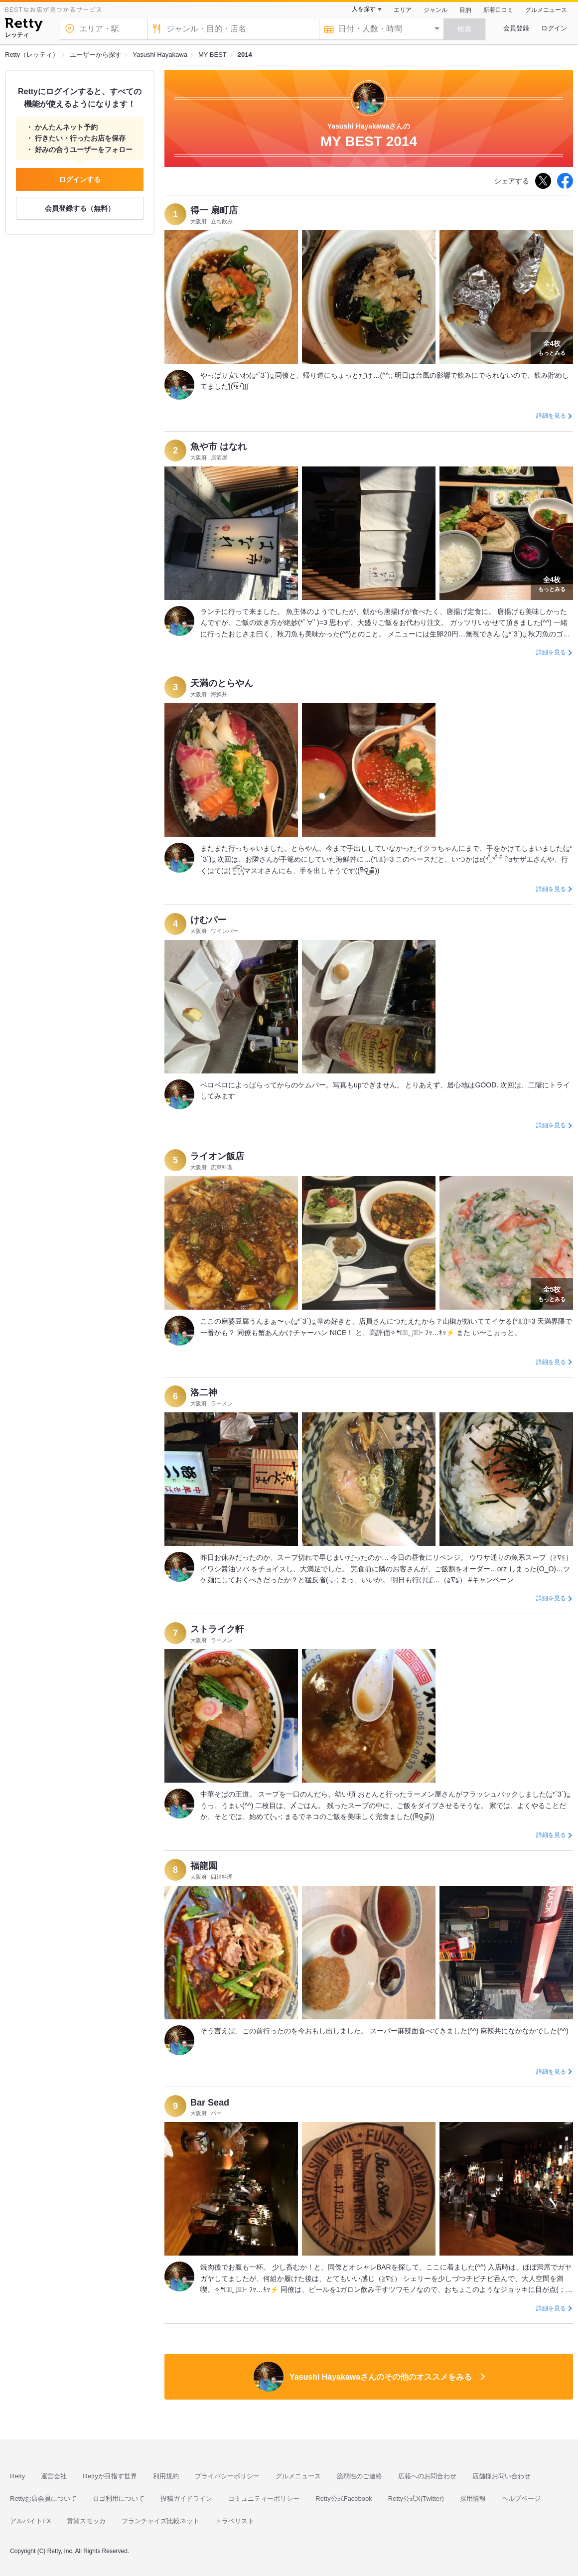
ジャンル (435, 9)
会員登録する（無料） (80, 208)
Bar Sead (209, 2103)
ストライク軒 (217, 1629)
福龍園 (203, 1866)
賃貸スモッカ (86, 2521)
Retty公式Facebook (343, 2498)
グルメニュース (546, 9)
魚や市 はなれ (218, 447)
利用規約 (166, 2476)
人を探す (364, 8)
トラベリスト (234, 2521)
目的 (465, 9)
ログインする (80, 179)
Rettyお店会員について (43, 2498)
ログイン (554, 28)
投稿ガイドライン (186, 2498)
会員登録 (516, 28)
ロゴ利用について (118, 2498)
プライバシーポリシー (227, 2476)
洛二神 (203, 1392)
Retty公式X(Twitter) (416, 2498)
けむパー (208, 920)
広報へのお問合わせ (427, 2476)
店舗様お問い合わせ (501, 2476)
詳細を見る (551, 415)
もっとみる (552, 347)
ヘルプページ (521, 2498)
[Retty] (23, 26)
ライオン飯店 (217, 1156)
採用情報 (473, 2498)
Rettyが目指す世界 (110, 2476)
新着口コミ (498, 9)
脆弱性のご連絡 (359, 2476)
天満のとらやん (221, 683)
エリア (403, 9)
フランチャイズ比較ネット (160, 2521)
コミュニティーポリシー (263, 2498)
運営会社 (54, 2476)
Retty (17, 2476)
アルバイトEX (30, 2521)
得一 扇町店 (214, 210)
